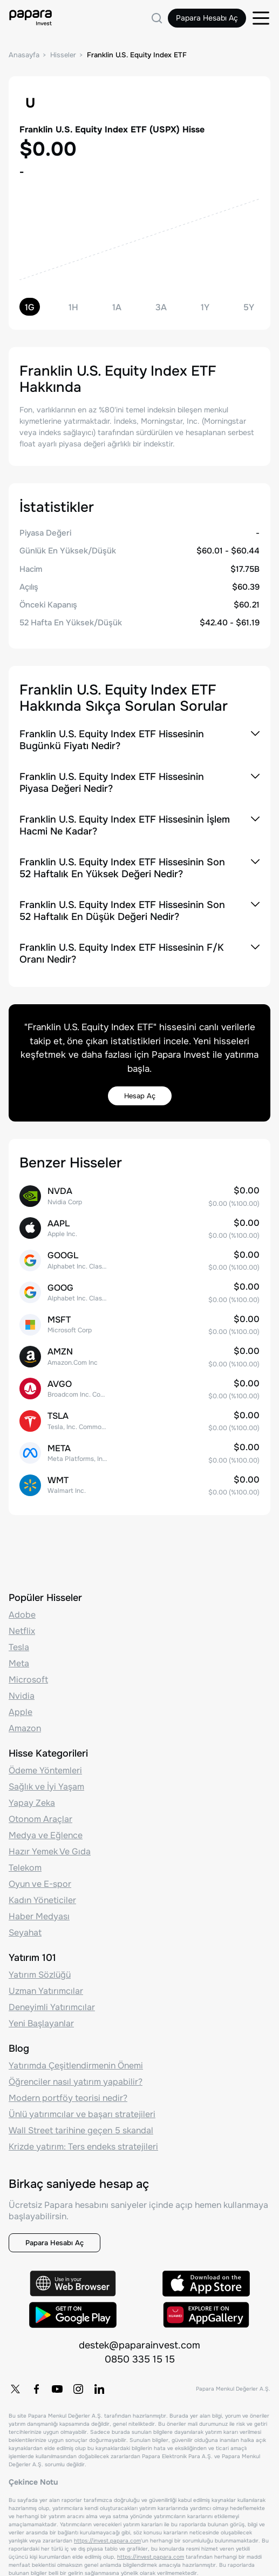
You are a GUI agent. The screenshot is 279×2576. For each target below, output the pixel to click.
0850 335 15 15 (140, 2359)
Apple (20, 1712)
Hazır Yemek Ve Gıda (50, 1851)
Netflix (22, 1631)
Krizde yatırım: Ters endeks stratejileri (83, 2146)
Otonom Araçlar (40, 1819)
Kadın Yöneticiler (42, 1900)
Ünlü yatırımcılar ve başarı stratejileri (82, 2114)
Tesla (19, 1647)
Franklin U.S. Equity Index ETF (137, 54)
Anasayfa (24, 54)
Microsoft (28, 1679)
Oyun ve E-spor (40, 1884)
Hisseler (63, 54)
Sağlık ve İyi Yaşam (46, 1786)
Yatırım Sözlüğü (40, 1974)
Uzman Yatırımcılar (46, 1991)
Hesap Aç (139, 1095)
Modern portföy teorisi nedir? (68, 2098)
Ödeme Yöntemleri (45, 1770)
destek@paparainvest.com (139, 2345)
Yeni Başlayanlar (41, 2023)
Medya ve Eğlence (46, 1835)
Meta (19, 1663)
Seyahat (25, 1932)
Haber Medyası (39, 1916)
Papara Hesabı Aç (207, 18)
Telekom (25, 1867)
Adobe (22, 1614)
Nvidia (22, 1695)
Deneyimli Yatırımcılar (52, 2007)
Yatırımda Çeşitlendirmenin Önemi (76, 2065)
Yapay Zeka (32, 1802)
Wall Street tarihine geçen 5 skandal (81, 2130)
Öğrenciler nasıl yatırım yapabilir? (75, 2081)
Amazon (25, 1728)
